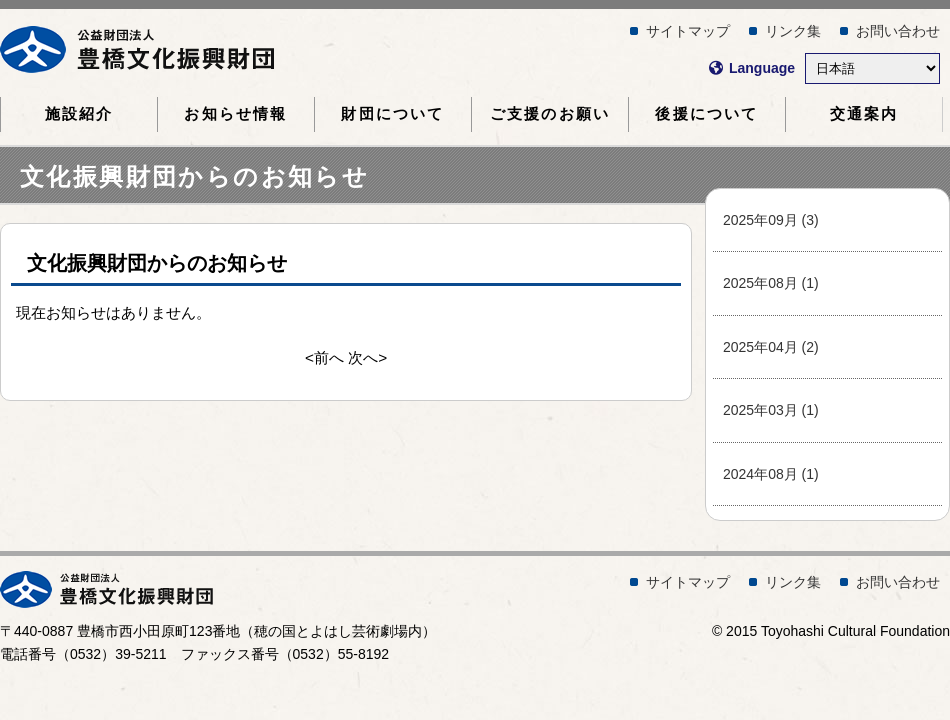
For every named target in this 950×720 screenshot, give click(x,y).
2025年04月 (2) (771, 347)
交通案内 (864, 114)
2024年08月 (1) (771, 474)
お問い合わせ (898, 31)
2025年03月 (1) (771, 410)
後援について (706, 114)
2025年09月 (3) (771, 220)
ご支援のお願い (550, 114)
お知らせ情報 (235, 114)
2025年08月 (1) (771, 283)
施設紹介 (79, 114)
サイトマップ (688, 31)
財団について (392, 114)
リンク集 (793, 31)
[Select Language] (872, 68)
